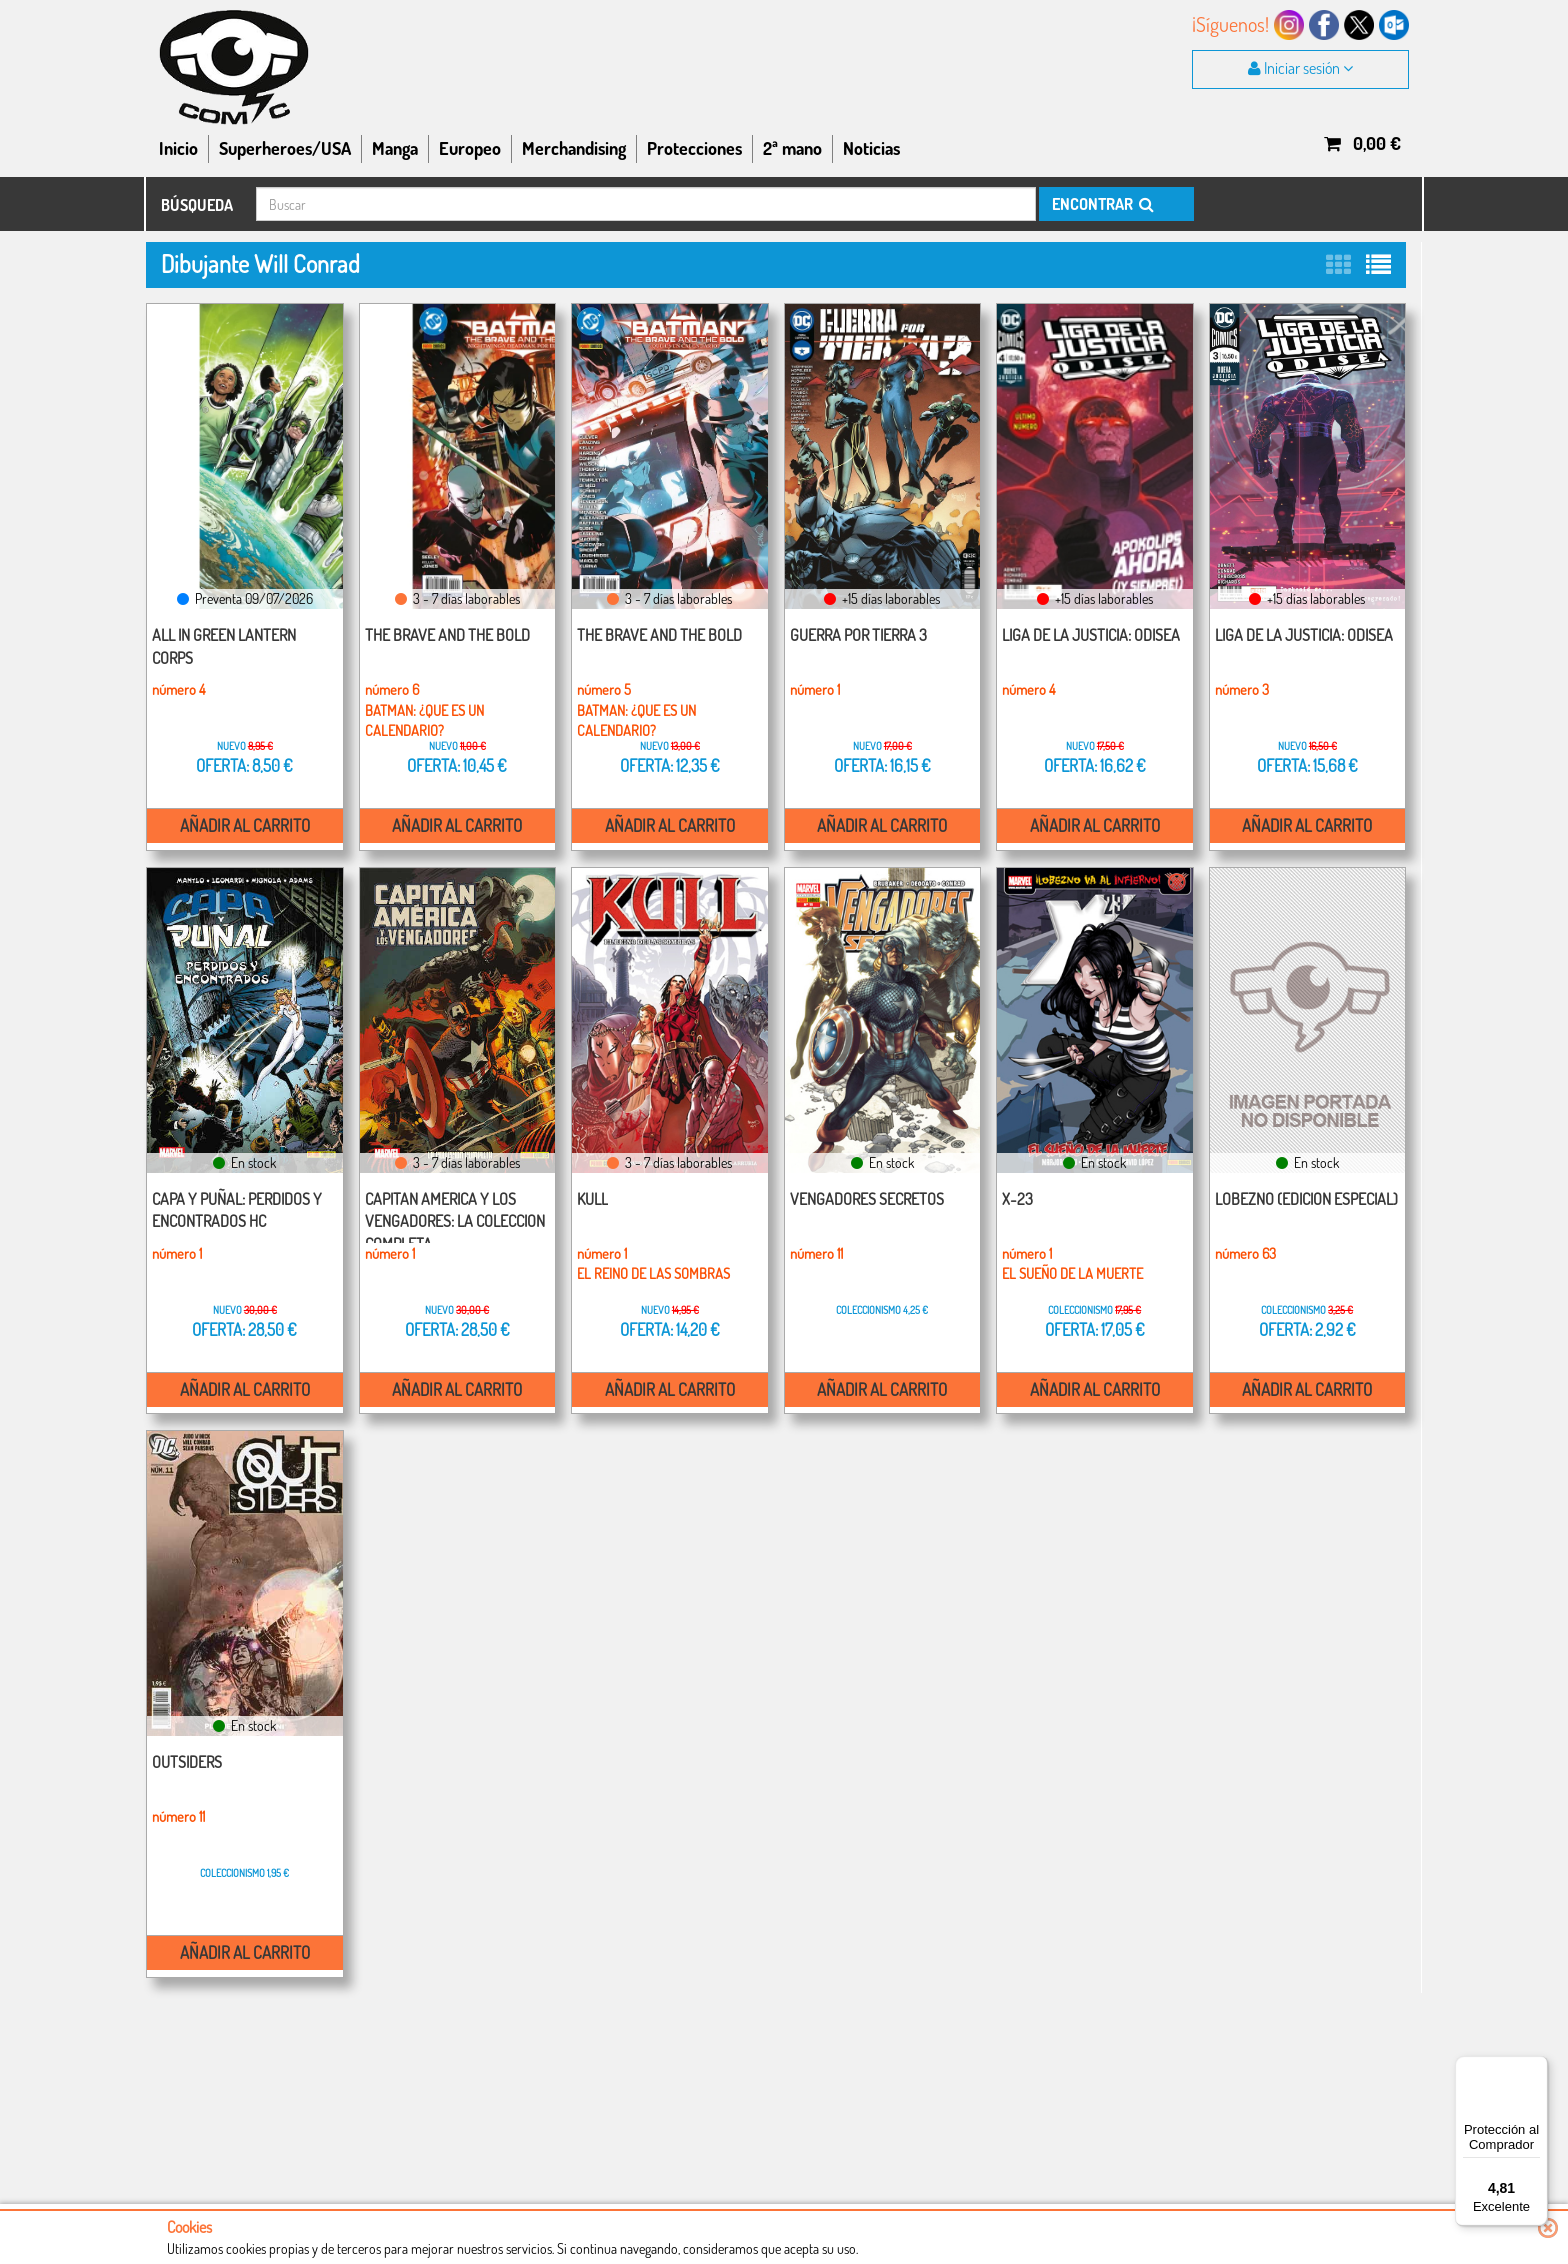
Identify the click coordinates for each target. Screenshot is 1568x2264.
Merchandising (574, 148)
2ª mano (792, 148)
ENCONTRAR (1101, 204)
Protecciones (694, 148)
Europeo (470, 148)
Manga (395, 148)
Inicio (178, 148)
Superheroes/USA (285, 148)
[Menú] (1536, 2068)
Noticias (871, 148)
